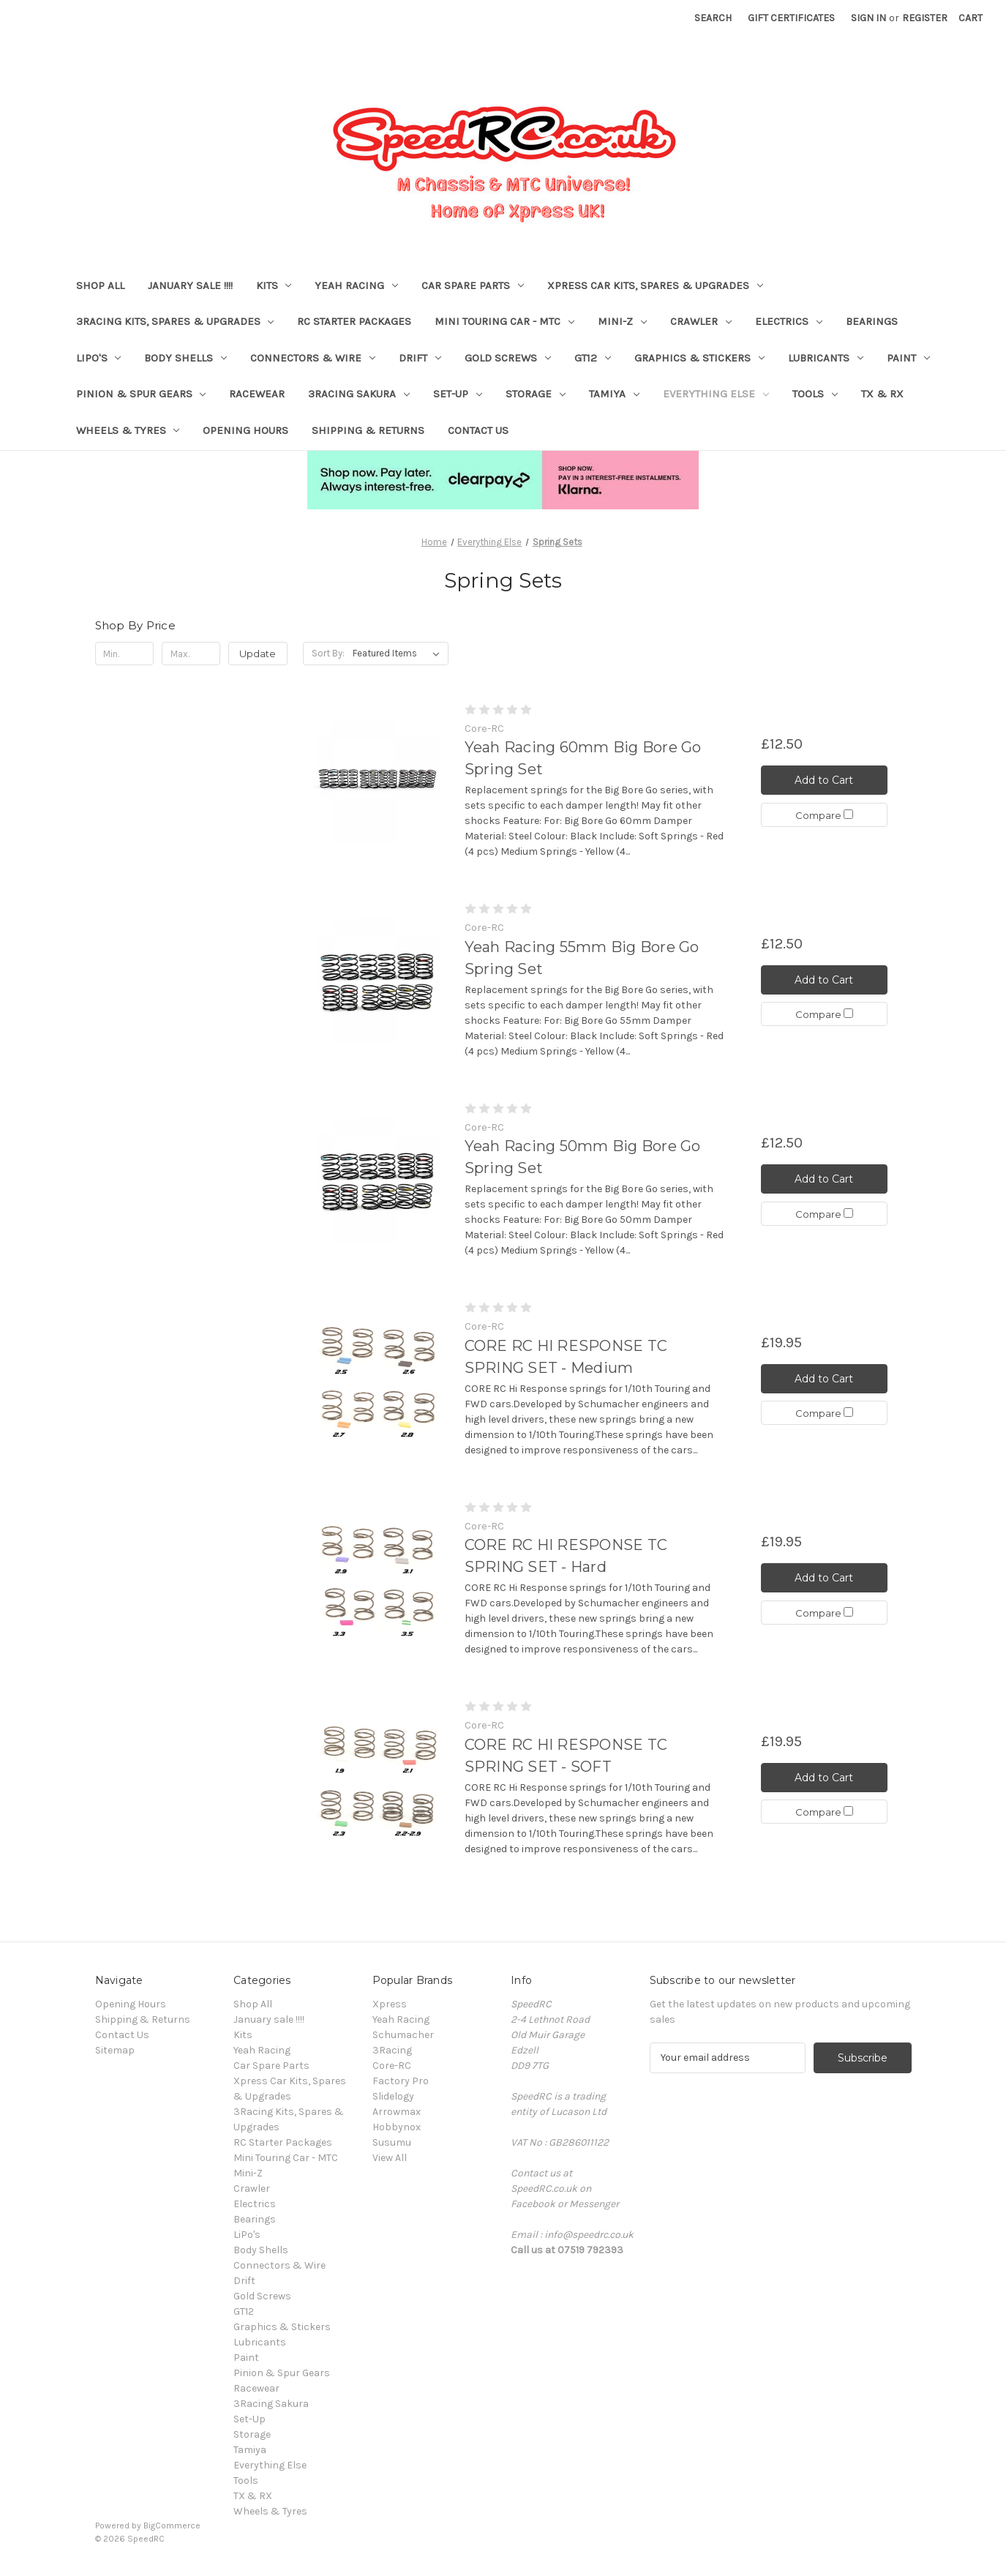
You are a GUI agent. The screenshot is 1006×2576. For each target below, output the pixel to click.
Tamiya (614, 393)
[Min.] (124, 653)
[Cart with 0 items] (970, 18)
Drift (420, 357)
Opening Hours (245, 430)
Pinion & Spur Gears (141, 393)
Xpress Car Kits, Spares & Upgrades (655, 285)
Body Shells (185, 357)
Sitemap (115, 2050)
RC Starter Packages (354, 321)
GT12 (592, 357)
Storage (536, 393)
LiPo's (98, 357)
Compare (824, 815)
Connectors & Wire (312, 357)
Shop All (100, 285)
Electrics (788, 321)
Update (257, 653)
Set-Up (457, 393)
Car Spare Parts (472, 285)
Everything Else (716, 393)
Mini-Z (622, 321)
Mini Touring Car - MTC (504, 321)
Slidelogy (393, 2096)
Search (713, 18)
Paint (908, 357)
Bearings (872, 321)
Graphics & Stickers (699, 357)
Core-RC (391, 2065)
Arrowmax (396, 2111)
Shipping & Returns (368, 430)
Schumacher (403, 2035)
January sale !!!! (190, 285)
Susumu (391, 2142)
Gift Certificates (791, 18)
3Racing (392, 2050)
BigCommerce (171, 2525)
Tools (815, 393)
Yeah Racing (356, 285)
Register (924, 18)
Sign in (868, 18)
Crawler (701, 321)
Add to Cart (824, 780)
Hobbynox (396, 2127)
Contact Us (478, 430)
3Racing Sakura (359, 393)
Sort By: (328, 653)
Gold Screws (508, 357)
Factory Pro (400, 2081)
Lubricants (825, 357)
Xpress (389, 2004)
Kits (274, 285)
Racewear (257, 393)
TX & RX (882, 393)
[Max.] (191, 653)
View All (389, 2158)
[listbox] (399, 653)
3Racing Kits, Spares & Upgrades (175, 321)
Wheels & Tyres (128, 430)
